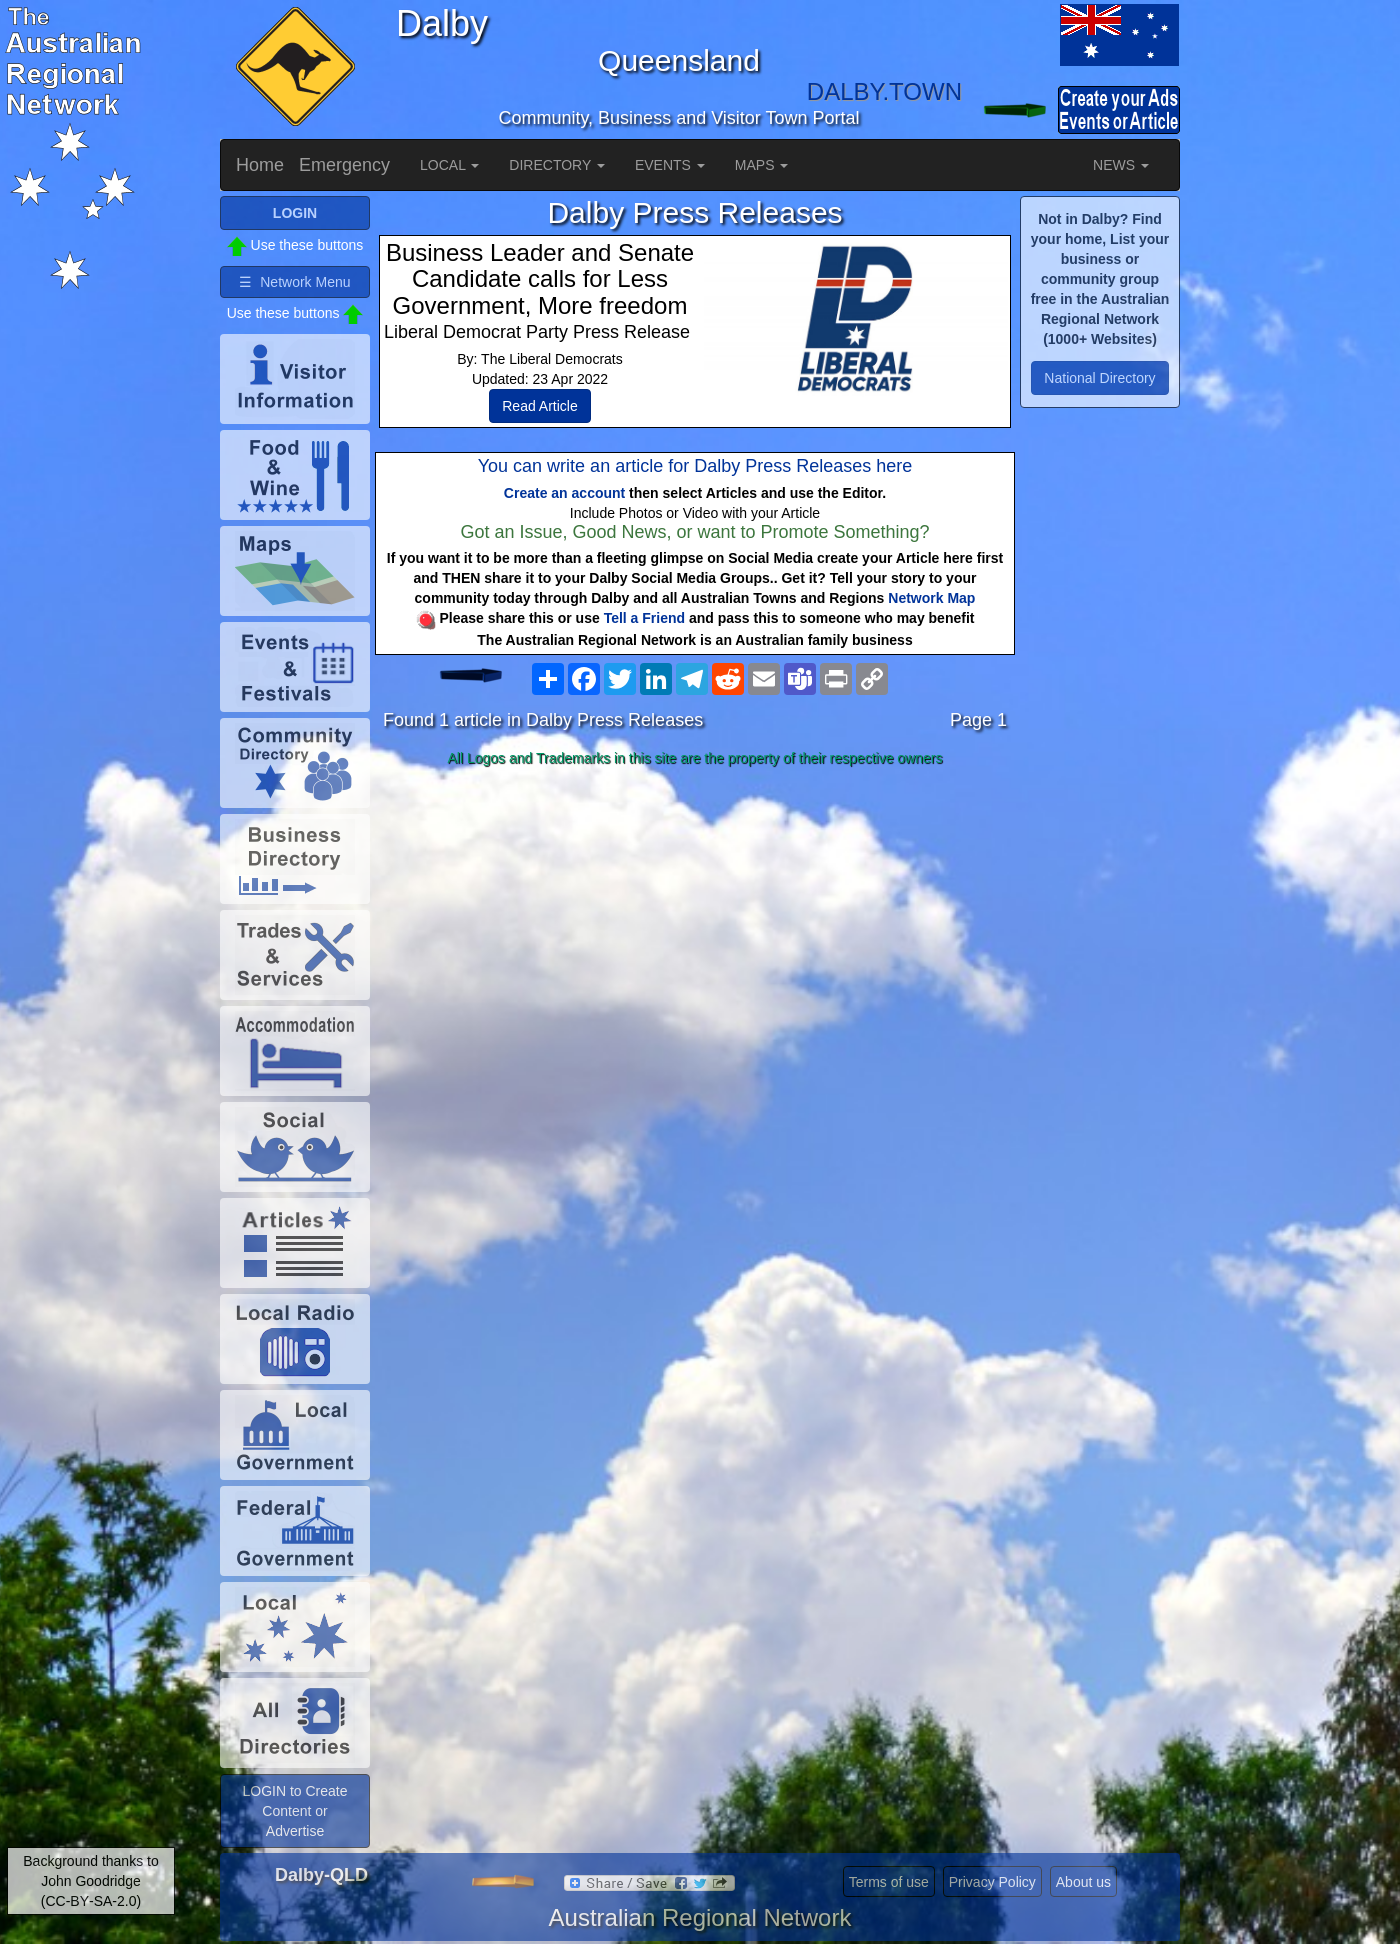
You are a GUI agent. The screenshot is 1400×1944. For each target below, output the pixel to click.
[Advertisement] (695, 932)
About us (1083, 1882)
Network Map (931, 598)
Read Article (539, 406)
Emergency (344, 165)
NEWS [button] (1121, 165)
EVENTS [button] (670, 165)
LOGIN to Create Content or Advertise (294, 1811)
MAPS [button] (762, 165)
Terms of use (889, 1882)
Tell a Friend (644, 618)
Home (260, 165)
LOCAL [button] (449, 165)
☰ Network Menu (294, 282)
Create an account (564, 493)
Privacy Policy (992, 1882)
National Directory (1099, 378)
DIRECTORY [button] (557, 165)
